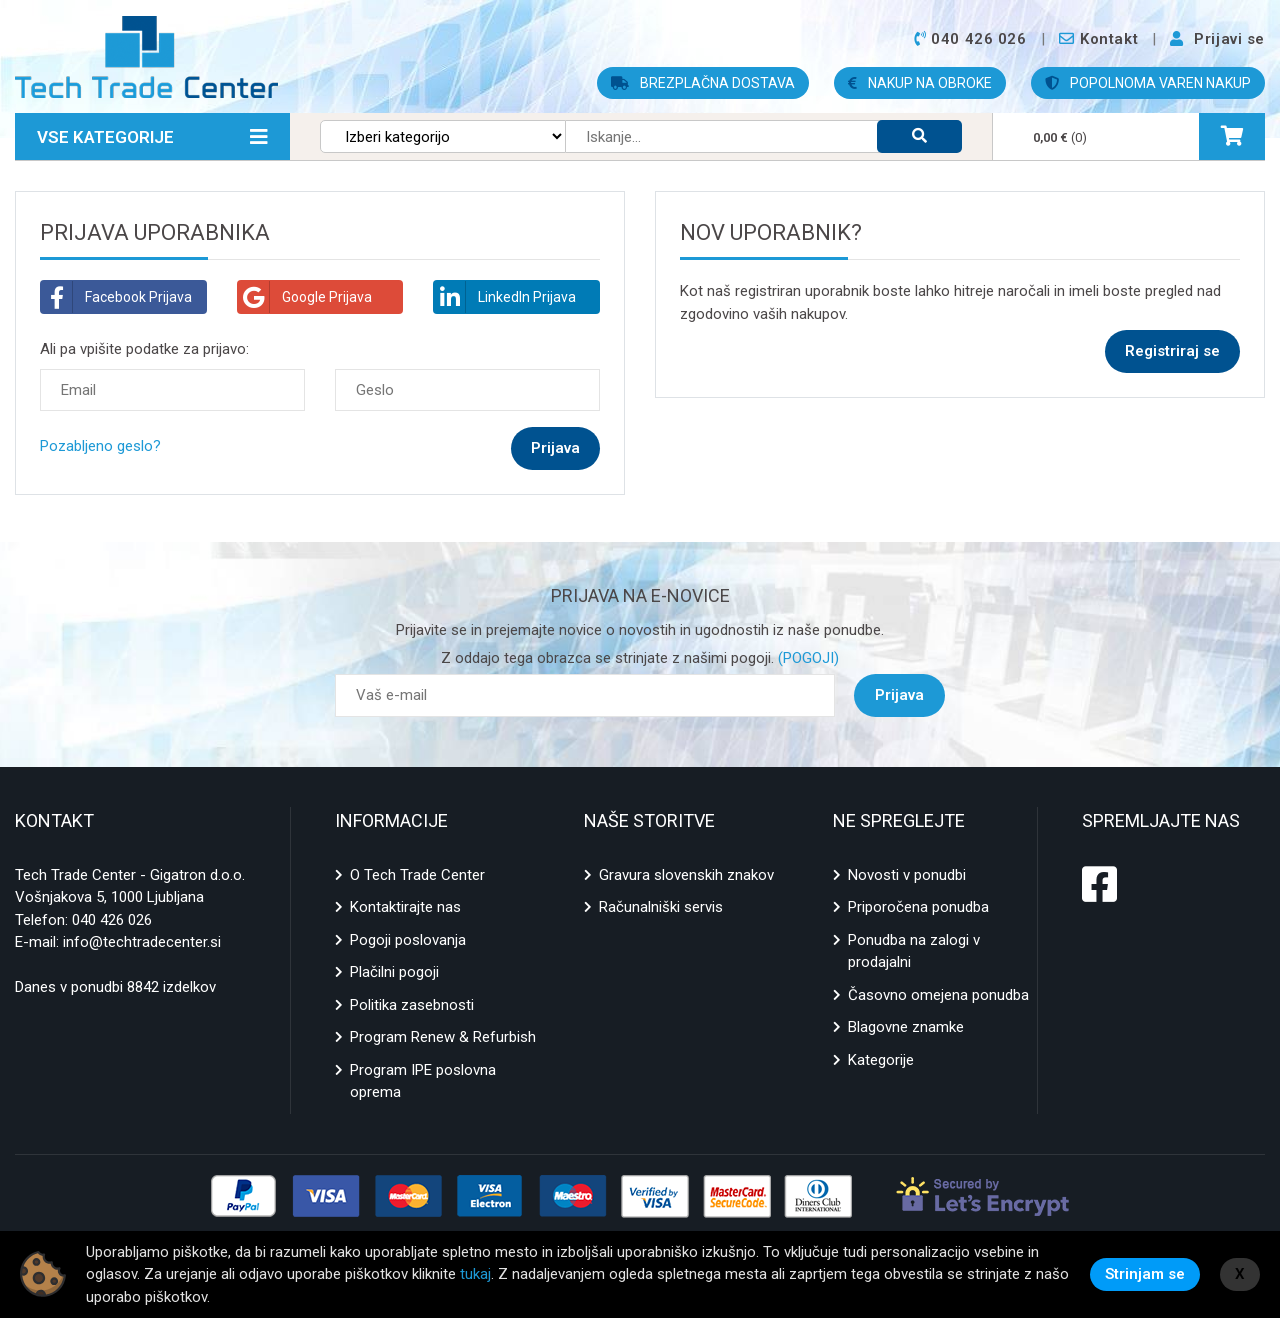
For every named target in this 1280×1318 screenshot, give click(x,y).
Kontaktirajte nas (405, 907)
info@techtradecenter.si (142, 942)
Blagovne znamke (906, 1027)
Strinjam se (1145, 1274)
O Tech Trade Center (417, 875)
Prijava (899, 695)
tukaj (475, 1274)
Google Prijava (305, 297)
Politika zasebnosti (412, 1005)
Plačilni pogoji (394, 972)
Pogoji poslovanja (408, 940)
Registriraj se (1172, 351)
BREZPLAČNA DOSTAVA (703, 83)
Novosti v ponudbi (907, 875)
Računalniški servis (661, 907)
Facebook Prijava (116, 297)
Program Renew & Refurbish (443, 1037)
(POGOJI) (806, 658)
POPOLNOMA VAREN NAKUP (1148, 83)
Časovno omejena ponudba (938, 995)
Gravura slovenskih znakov (686, 875)
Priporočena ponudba (918, 907)
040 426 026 (112, 920)
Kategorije (881, 1060)
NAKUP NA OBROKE (920, 83)
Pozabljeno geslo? (100, 446)
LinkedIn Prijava (505, 297)
